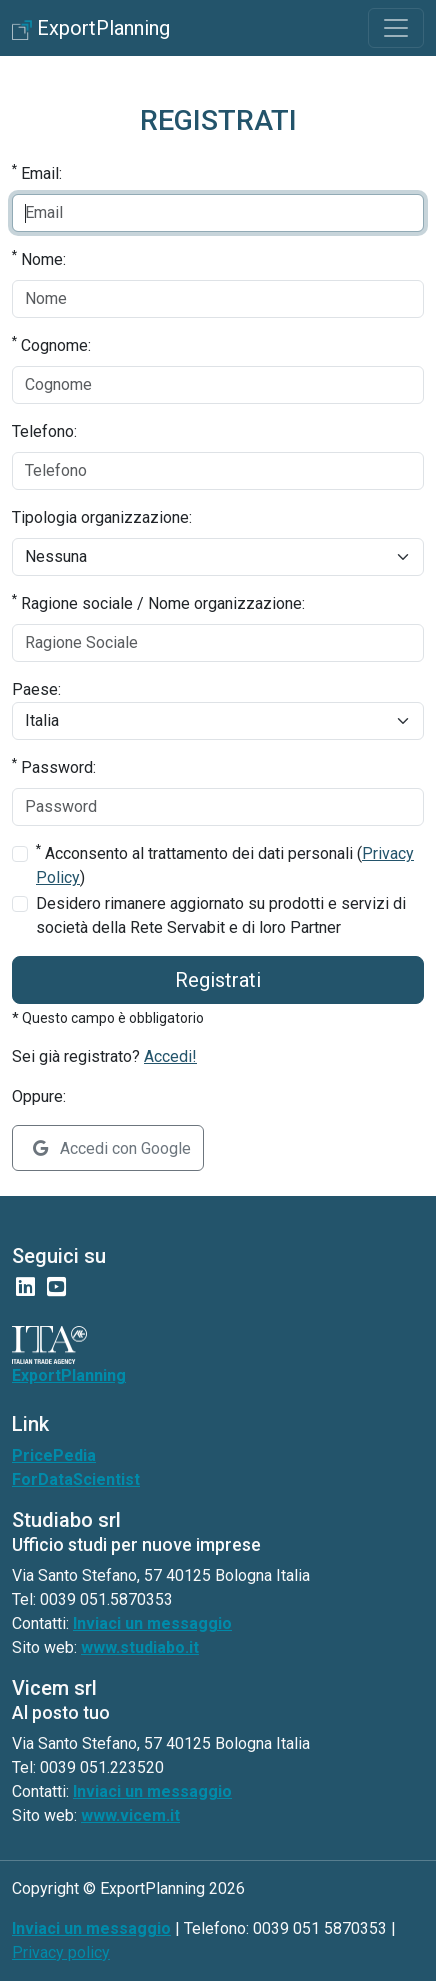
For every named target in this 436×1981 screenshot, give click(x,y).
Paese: (36, 689)
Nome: (39, 258)
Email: (37, 172)
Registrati (218, 980)
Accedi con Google (112, 1148)
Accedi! (170, 1056)
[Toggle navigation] (396, 28)
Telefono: (44, 431)
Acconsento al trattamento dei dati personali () (225, 864)
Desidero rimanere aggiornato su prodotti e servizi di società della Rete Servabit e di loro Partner (221, 915)
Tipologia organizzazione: (102, 517)
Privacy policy (61, 1952)
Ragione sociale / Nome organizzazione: (158, 602)
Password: (54, 766)
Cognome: (51, 344)
